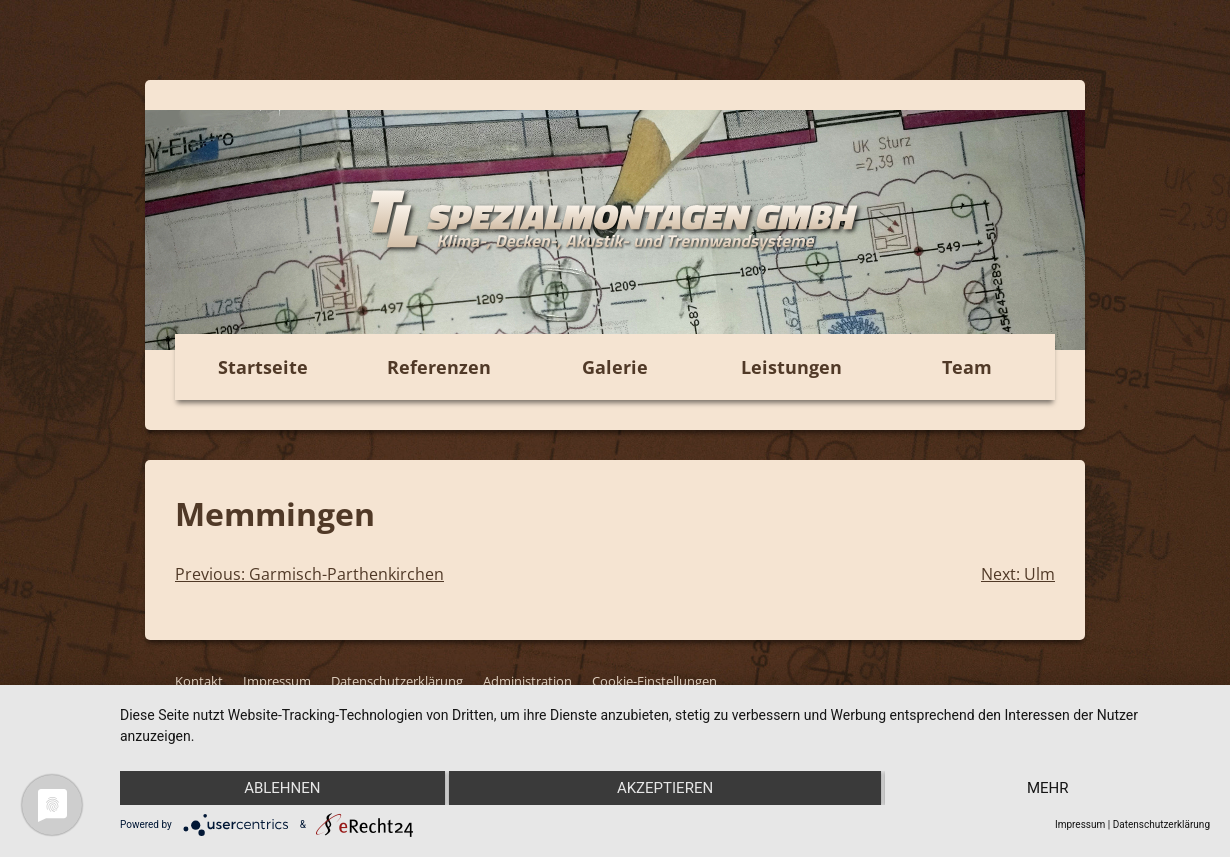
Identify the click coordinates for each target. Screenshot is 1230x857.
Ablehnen (282, 788)
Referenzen (439, 367)
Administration (527, 681)
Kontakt (199, 681)
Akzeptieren (665, 788)
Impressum (277, 681)
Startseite (263, 367)
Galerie (615, 367)
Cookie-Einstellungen (654, 681)
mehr (1048, 788)
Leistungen (791, 367)
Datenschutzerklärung (397, 681)
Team (967, 367)
